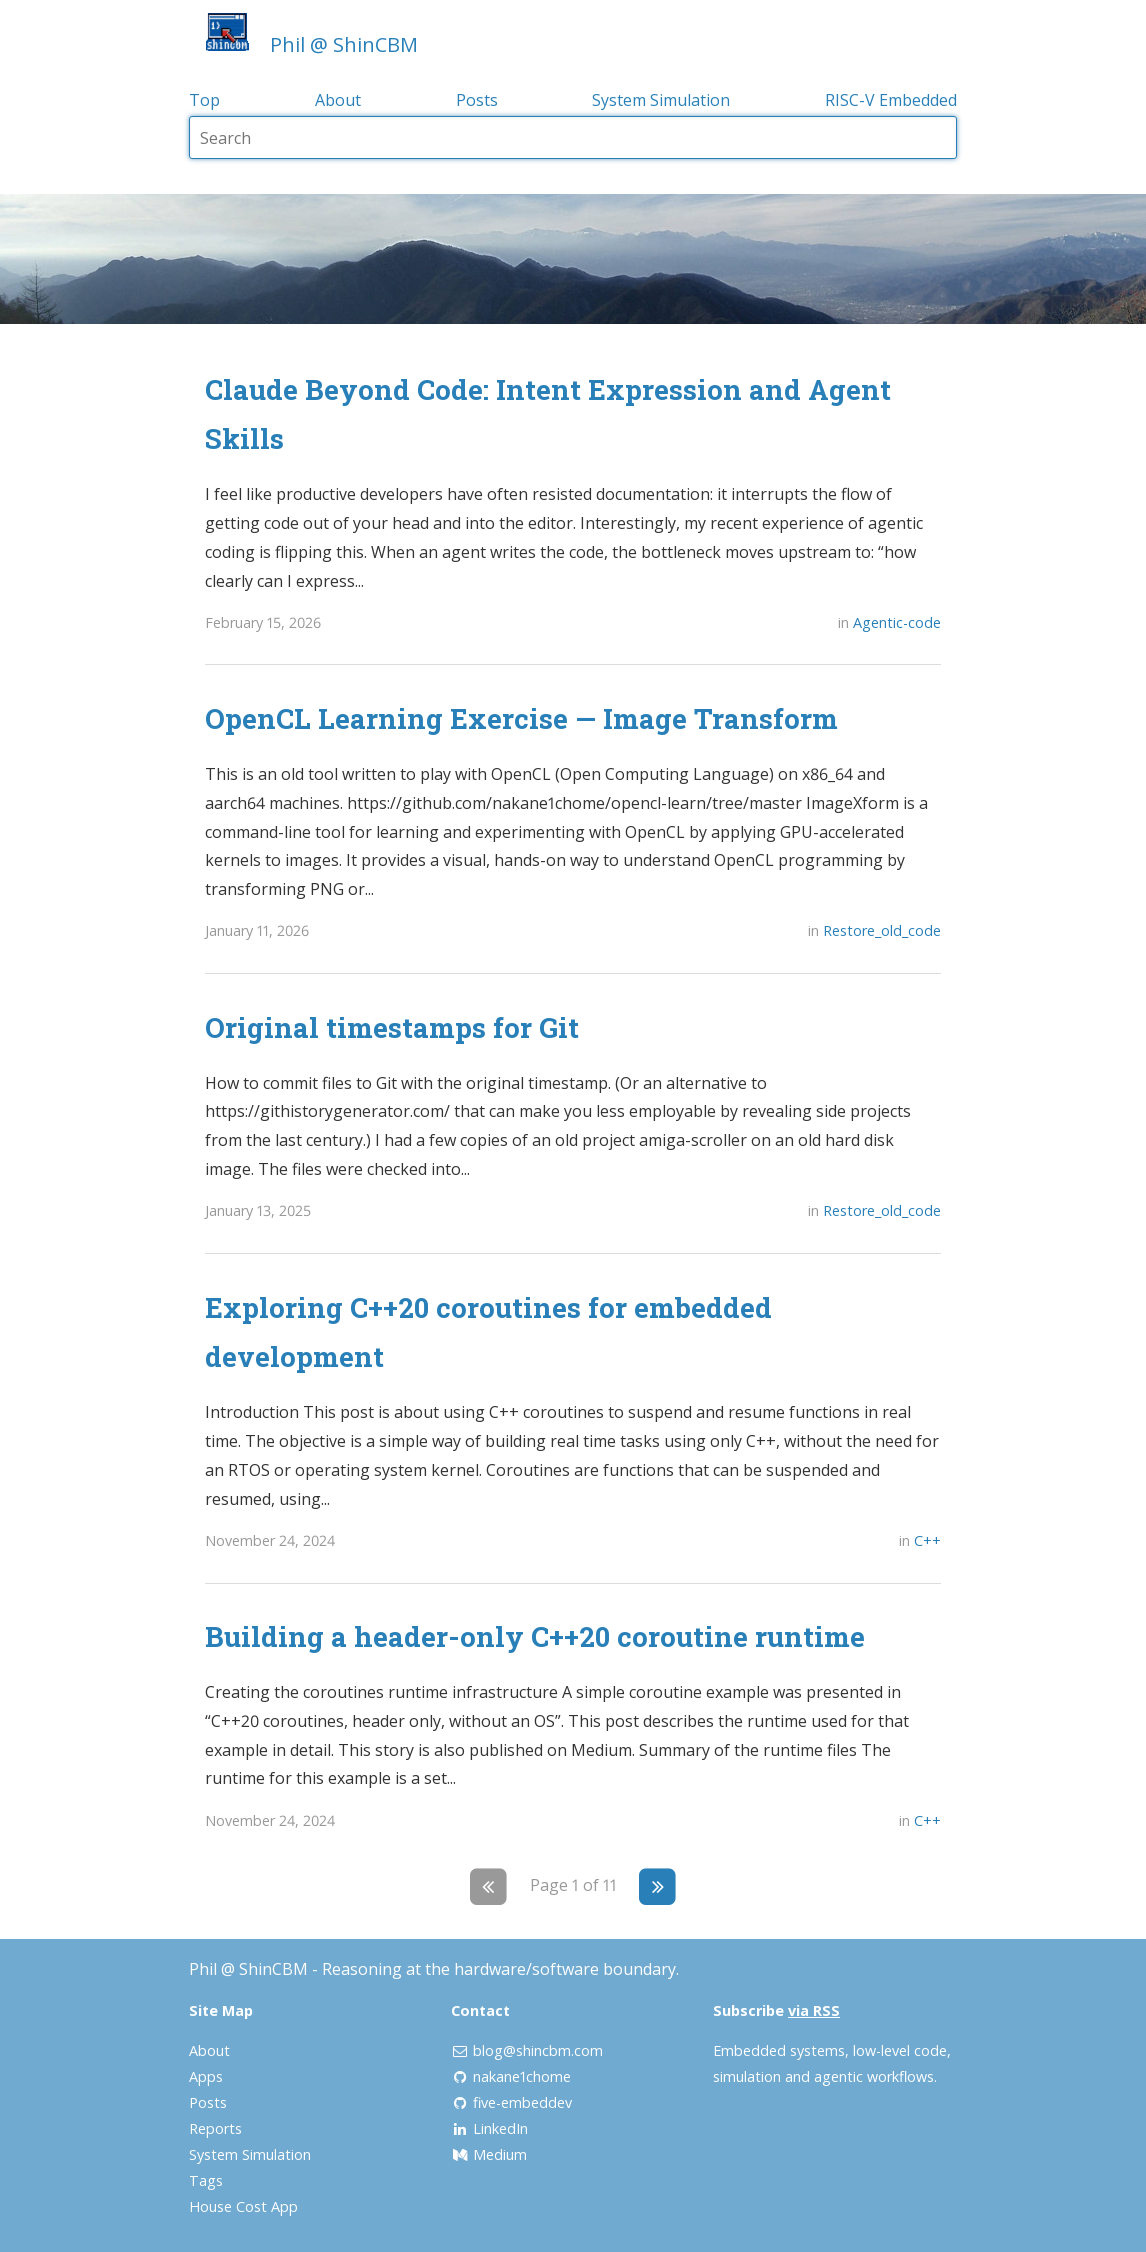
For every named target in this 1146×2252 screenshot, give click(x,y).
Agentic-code (897, 622)
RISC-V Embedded (891, 100)
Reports (215, 2128)
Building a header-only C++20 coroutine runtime (535, 1636)
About (338, 100)
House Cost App (243, 2206)
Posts (477, 100)
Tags (206, 2180)
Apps (206, 2076)
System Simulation (661, 100)
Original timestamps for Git (392, 1027)
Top (204, 100)
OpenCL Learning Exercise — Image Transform (521, 718)
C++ (927, 1540)
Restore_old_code (882, 930)
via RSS (814, 2010)
